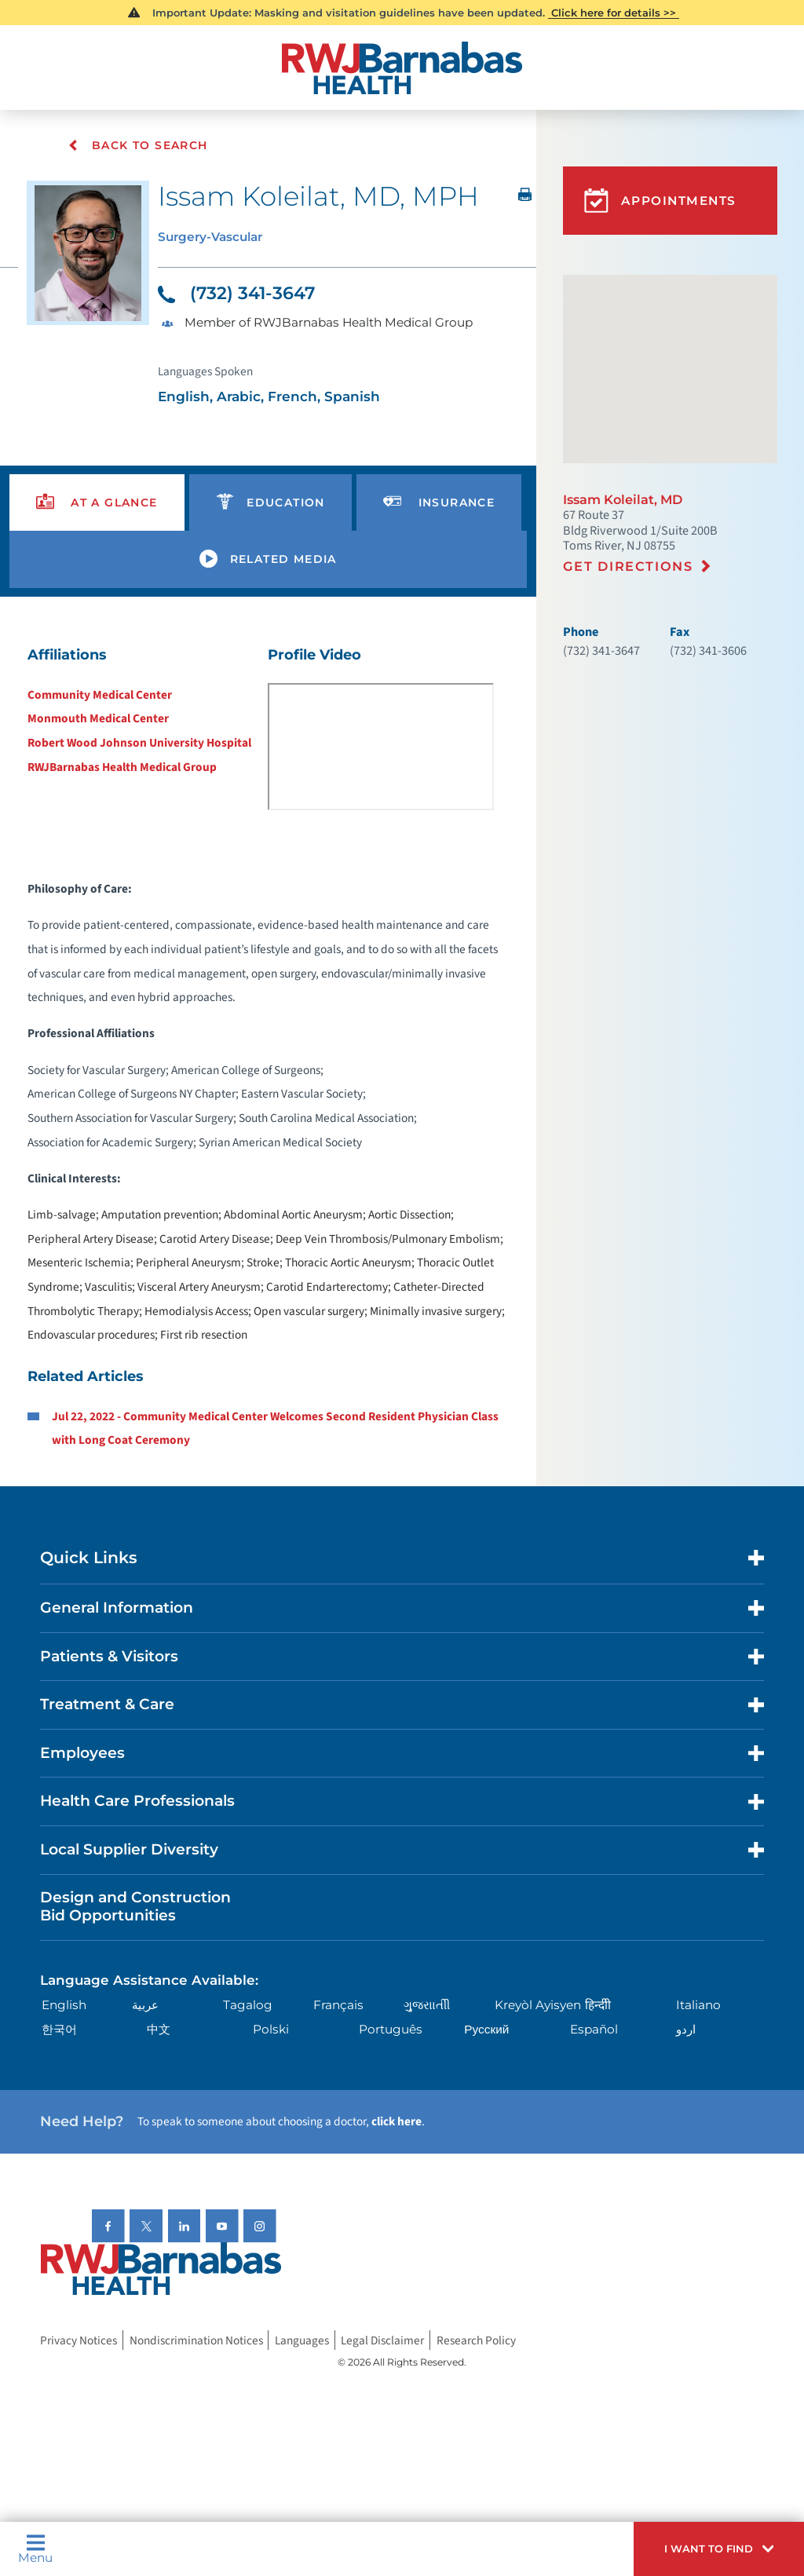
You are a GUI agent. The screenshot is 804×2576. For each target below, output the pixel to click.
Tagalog (247, 2004)
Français (338, 2004)
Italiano (698, 2004)
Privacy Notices (78, 2340)
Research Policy (476, 2340)
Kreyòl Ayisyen (538, 2004)
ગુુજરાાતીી (427, 2004)
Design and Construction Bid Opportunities (135, 1906)
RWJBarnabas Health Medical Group (122, 767)
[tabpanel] (268, 1047)
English (64, 2004)
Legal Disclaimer (382, 2340)
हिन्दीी (598, 2004)
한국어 (59, 2029)
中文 (158, 2029)
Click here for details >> (613, 12)
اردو (686, 2029)
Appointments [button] (660, 200)
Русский (486, 2029)
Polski (271, 2029)
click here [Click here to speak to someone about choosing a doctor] (396, 2121)
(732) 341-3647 (236, 293)
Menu (35, 2548)
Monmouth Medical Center (98, 718)
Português (390, 2029)
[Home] (402, 68)
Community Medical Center (99, 694)
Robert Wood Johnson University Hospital (139, 742)
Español (594, 2029)
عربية (145, 2004)
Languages (302, 2340)
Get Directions (628, 566)
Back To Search (138, 145)
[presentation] (97, 503)
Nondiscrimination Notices (196, 2340)
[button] (719, 2549)
